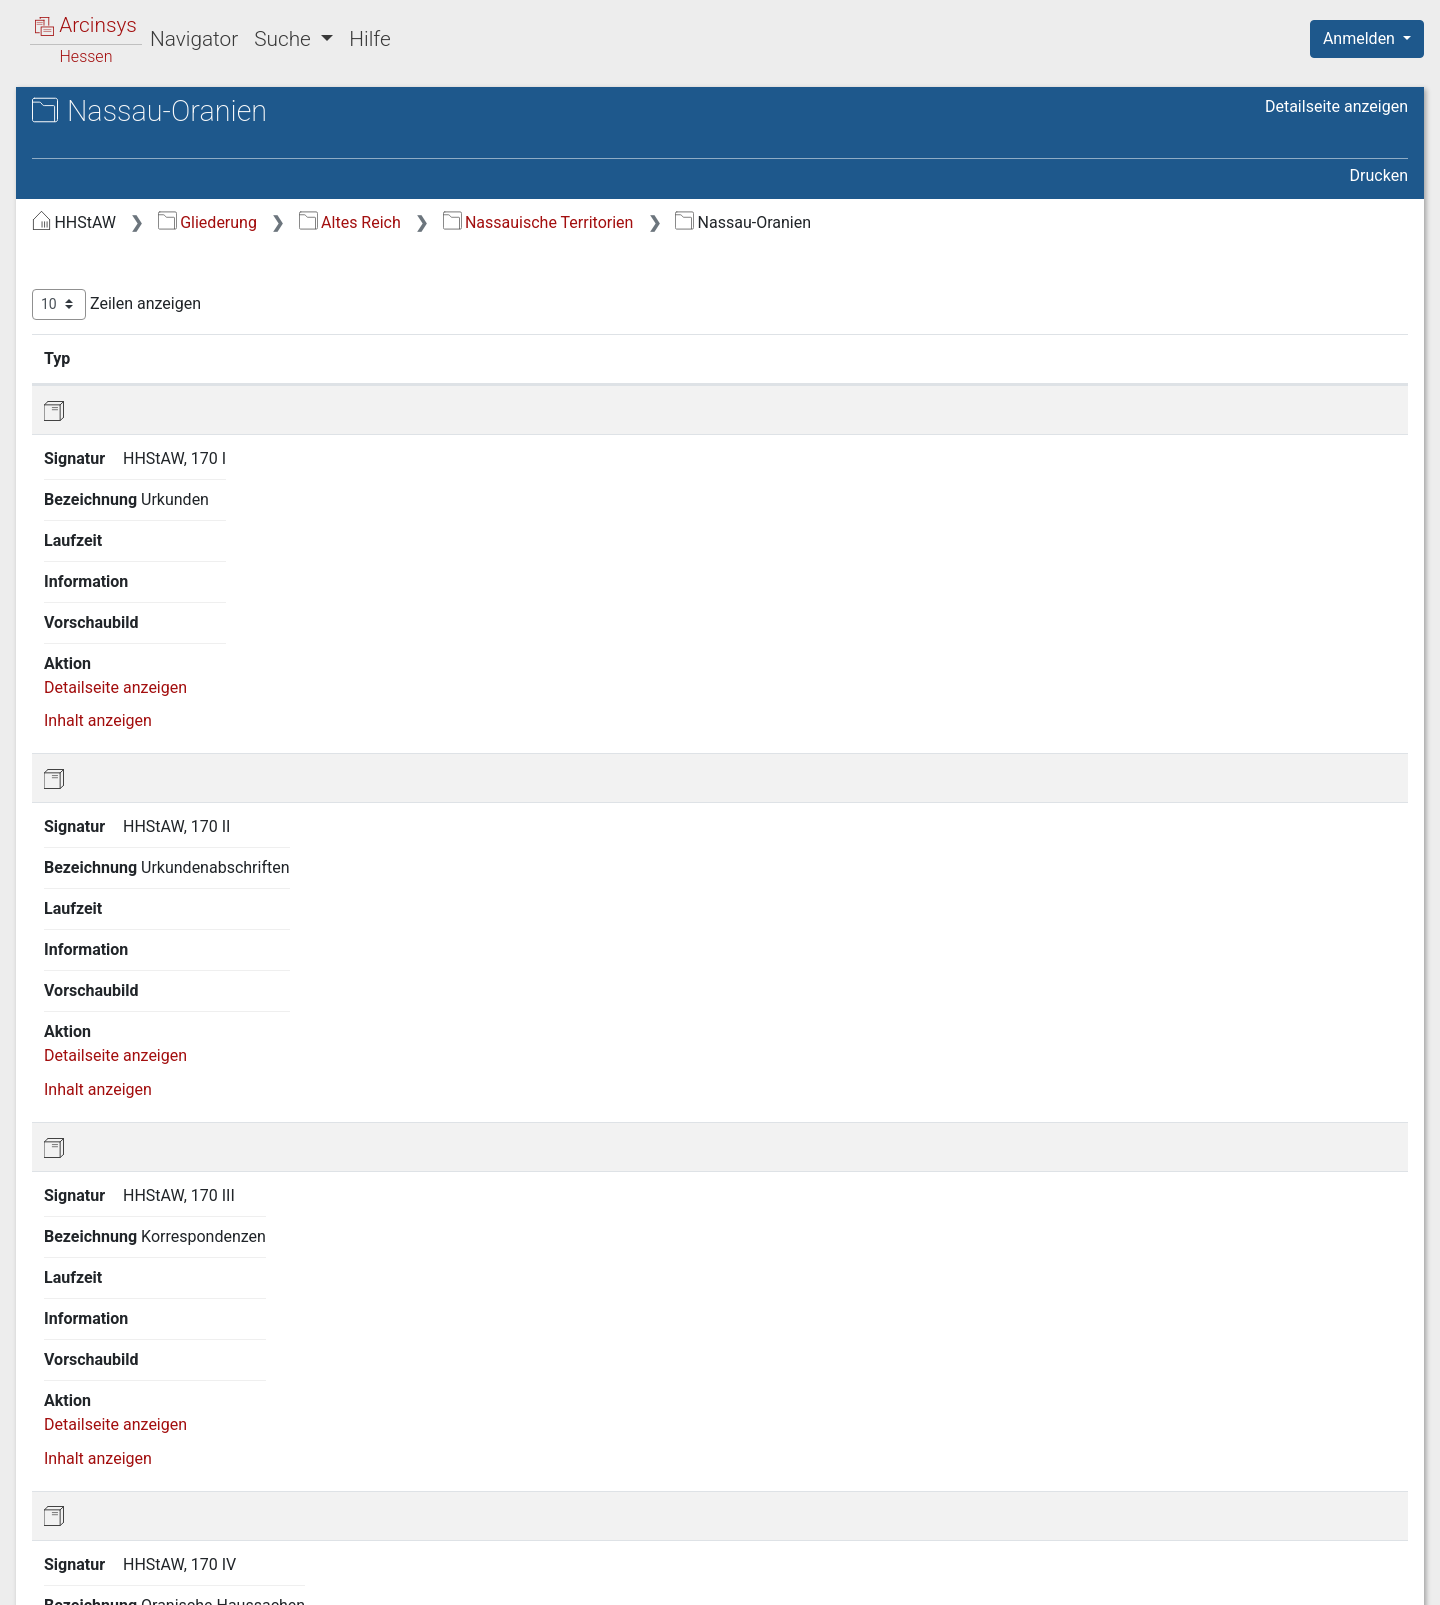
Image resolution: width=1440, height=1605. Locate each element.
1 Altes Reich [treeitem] (115, 244)
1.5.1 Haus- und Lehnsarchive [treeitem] (161, 425)
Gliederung (543, 222)
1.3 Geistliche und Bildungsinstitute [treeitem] (150, 327)
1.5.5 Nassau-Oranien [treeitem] (181, 537)
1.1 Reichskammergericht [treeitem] (178, 268)
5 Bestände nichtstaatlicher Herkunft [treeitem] (166, 769)
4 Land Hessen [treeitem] (122, 734)
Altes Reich (686, 222)
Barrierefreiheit (1226, 1578)
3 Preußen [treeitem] (105, 710)
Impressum (1373, 1578)
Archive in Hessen (111, 113)
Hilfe (369, 39)
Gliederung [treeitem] (86, 220)
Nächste (1296, 1477)
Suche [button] (285, 39)
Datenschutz (1073, 1578)
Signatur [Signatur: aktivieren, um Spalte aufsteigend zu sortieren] (485, 358)
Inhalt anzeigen (1311, 466)
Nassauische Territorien (874, 222)
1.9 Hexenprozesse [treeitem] (155, 660)
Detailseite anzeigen (1336, 106)
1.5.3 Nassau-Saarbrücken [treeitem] (198, 488)
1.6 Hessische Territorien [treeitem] (175, 562)
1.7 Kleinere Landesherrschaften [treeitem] (145, 597)
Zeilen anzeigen (452, 304)
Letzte (1373, 1477)
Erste (1027, 1477)
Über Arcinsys (924, 1578)
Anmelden (1361, 38)
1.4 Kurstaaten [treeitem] (139, 366)
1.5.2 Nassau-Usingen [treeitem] (183, 464)
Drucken (1379, 175)
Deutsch (120, 1563)
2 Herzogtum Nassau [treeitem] (144, 685)
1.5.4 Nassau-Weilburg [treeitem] (185, 513)
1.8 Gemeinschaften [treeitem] (158, 636)
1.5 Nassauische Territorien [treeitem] (184, 391)
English (46, 1563)
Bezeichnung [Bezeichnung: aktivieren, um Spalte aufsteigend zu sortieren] (636, 358)
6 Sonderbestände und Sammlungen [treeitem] (149, 818)
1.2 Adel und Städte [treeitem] (156, 293)
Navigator (194, 39)
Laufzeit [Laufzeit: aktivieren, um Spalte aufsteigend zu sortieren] (917, 358)
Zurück (1094, 1477)
